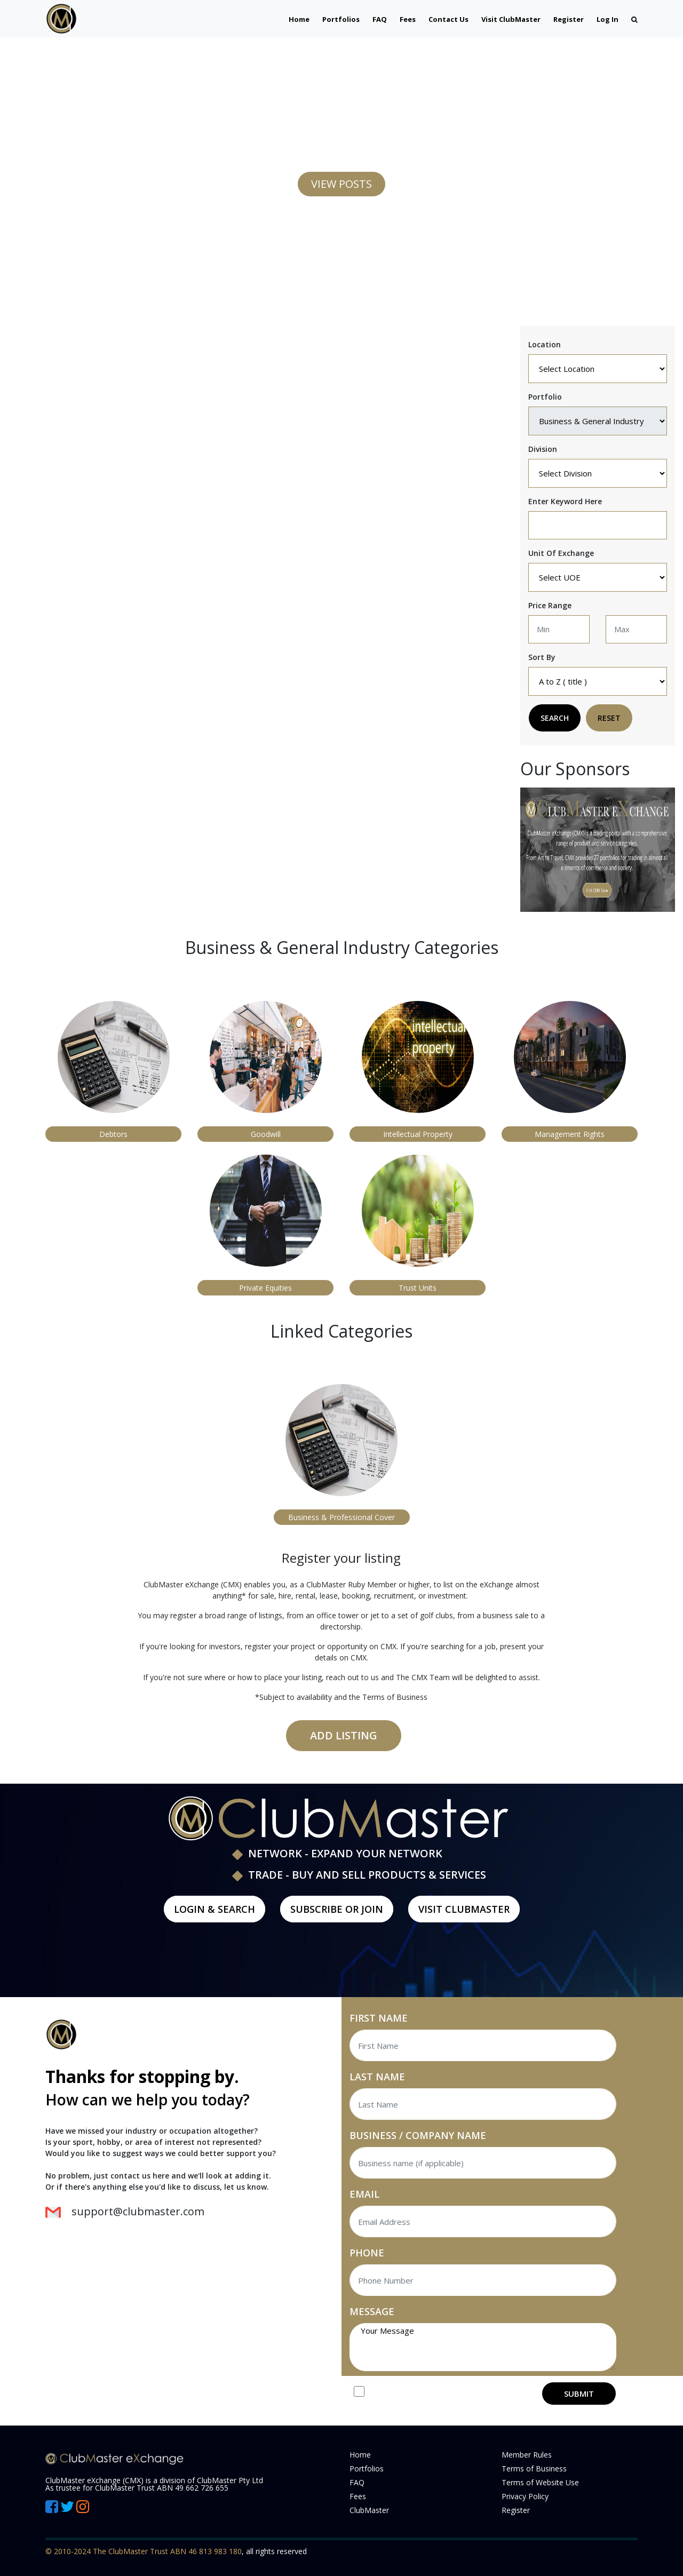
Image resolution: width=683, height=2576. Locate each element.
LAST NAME (377, 2076)
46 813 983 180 (215, 2551)
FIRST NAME (379, 2017)
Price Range (549, 605)
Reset (609, 718)
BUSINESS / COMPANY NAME (418, 2135)
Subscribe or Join (336, 1909)
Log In (607, 19)
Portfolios (341, 19)
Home (299, 19)
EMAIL (364, 2194)
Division (542, 449)
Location (544, 344)
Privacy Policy (525, 2496)
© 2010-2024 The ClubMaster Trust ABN (116, 2551)
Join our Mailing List (416, 2393)
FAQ (379, 19)
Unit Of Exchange (561, 553)
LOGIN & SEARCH (214, 1909)
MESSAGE (372, 2311)
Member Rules (527, 2455)
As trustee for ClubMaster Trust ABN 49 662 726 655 (136, 2488)
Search (555, 718)
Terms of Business (534, 2468)
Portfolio (545, 397)
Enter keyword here (565, 501)
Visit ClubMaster (511, 19)
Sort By (541, 657)
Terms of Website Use (540, 2482)
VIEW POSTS (341, 184)
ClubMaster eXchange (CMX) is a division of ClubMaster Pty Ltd (154, 2480)
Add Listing (343, 1735)
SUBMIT (579, 2393)
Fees (408, 19)
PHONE (367, 2252)
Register (568, 19)
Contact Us (448, 19)
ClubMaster (369, 2510)
